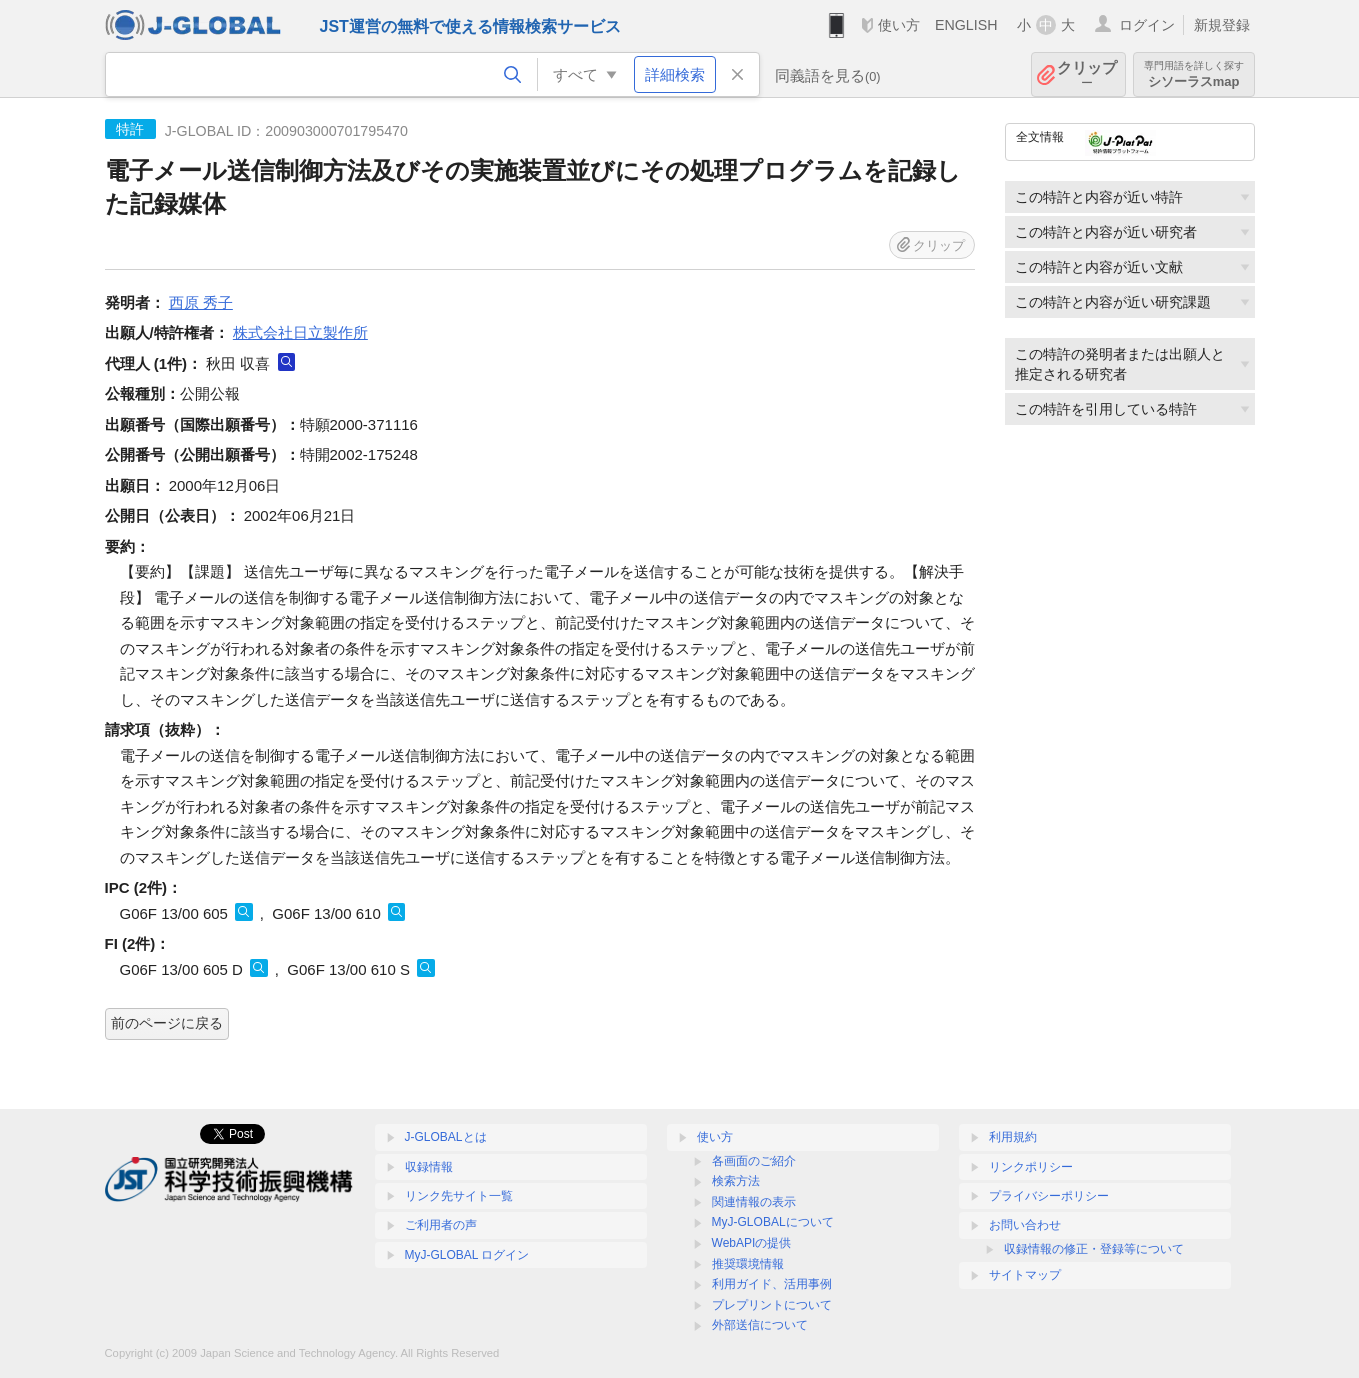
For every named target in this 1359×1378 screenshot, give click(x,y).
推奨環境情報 (748, 1264)
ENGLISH (966, 25)
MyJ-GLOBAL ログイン (467, 1255)
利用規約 (1013, 1137)
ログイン (1147, 25)
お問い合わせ (1025, 1225)
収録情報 (429, 1167)
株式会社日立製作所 (300, 332)
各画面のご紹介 (754, 1161)
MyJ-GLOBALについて (773, 1222)
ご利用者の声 (441, 1225)
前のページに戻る (167, 1023)
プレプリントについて (772, 1305)
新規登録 (1222, 25)
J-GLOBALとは (446, 1137)
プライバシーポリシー (1049, 1196)
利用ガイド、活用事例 (772, 1284)
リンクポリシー (1031, 1167)
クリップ (1087, 74)
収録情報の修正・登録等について (1094, 1249)
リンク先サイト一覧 (459, 1196)
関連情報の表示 (754, 1202)
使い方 (899, 25)
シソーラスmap (1194, 74)
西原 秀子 (201, 302)
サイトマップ (1025, 1275)
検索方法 (736, 1181)
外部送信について (760, 1325)
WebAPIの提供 (752, 1243)
